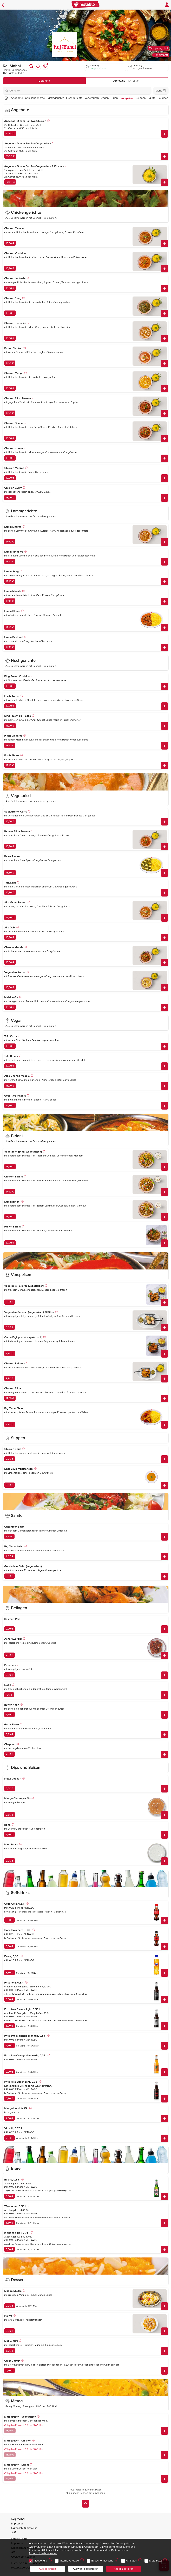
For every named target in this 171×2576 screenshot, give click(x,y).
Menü (160, 90)
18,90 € (10, 686)
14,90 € (10, 1398)
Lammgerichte (55, 98)
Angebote (17, 98)
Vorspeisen (127, 98)
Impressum (17, 2523)
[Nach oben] (6, 98)
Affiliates (131, 2560)
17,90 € (10, 541)
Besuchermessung (103, 2560)
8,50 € (9, 1327)
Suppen (141, 98)
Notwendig (41, 2560)
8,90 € (9, 1353)
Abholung (126, 81)
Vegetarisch (91, 98)
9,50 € (9, 1302)
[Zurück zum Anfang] (85, 2504)
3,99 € (9, 1714)
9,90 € (9, 1378)
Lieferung (44, 80)
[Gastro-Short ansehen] (45, 66)
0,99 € (9, 1675)
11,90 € (10, 1424)
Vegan (105, 98)
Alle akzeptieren (124, 2568)
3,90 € (9, 1628)
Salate (151, 98)
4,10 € (9, 1694)
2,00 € (9, 1788)
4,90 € (9, 2370)
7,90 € (9, 1536)
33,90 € (10, 133)
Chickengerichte (35, 98)
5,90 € (9, 1485)
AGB (14, 2532)
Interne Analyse (70, 2560)
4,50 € (9, 2118)
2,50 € (9, 1655)
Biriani (115, 98)
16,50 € (10, 243)
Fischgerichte (74, 98)
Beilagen (162, 98)
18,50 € (10, 705)
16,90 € (10, 268)
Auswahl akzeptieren (85, 2568)
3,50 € (9, 1834)
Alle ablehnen (47, 2568)
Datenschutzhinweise (24, 2528)
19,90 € (10, 1242)
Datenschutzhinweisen (43, 2553)
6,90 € (9, 1458)
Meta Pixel (156, 2560)
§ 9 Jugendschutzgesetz (60, 2191)
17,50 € (10, 363)
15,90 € (10, 892)
